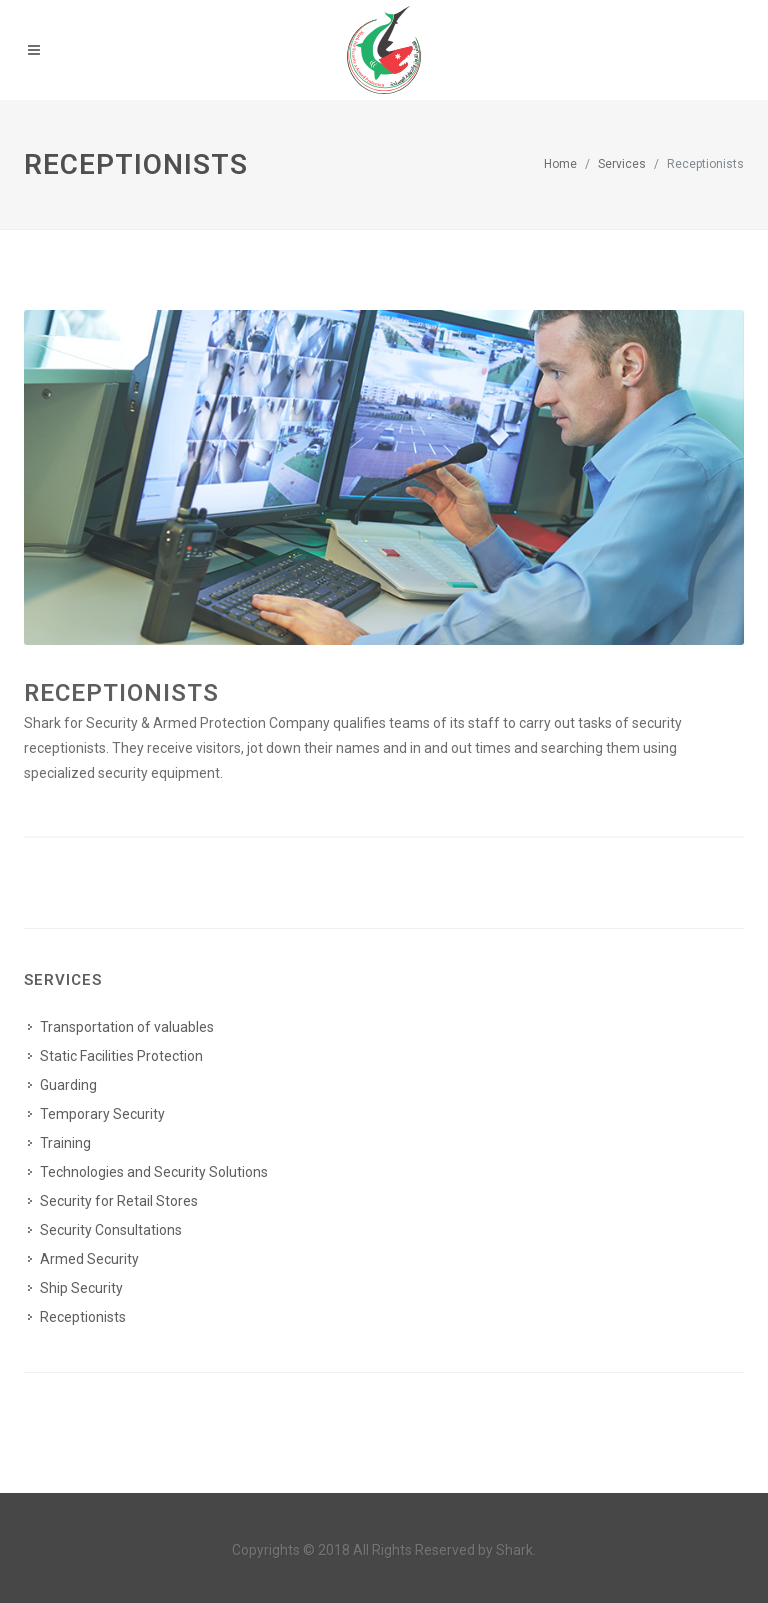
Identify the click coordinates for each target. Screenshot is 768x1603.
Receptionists (121, 693)
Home (560, 164)
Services (622, 164)
